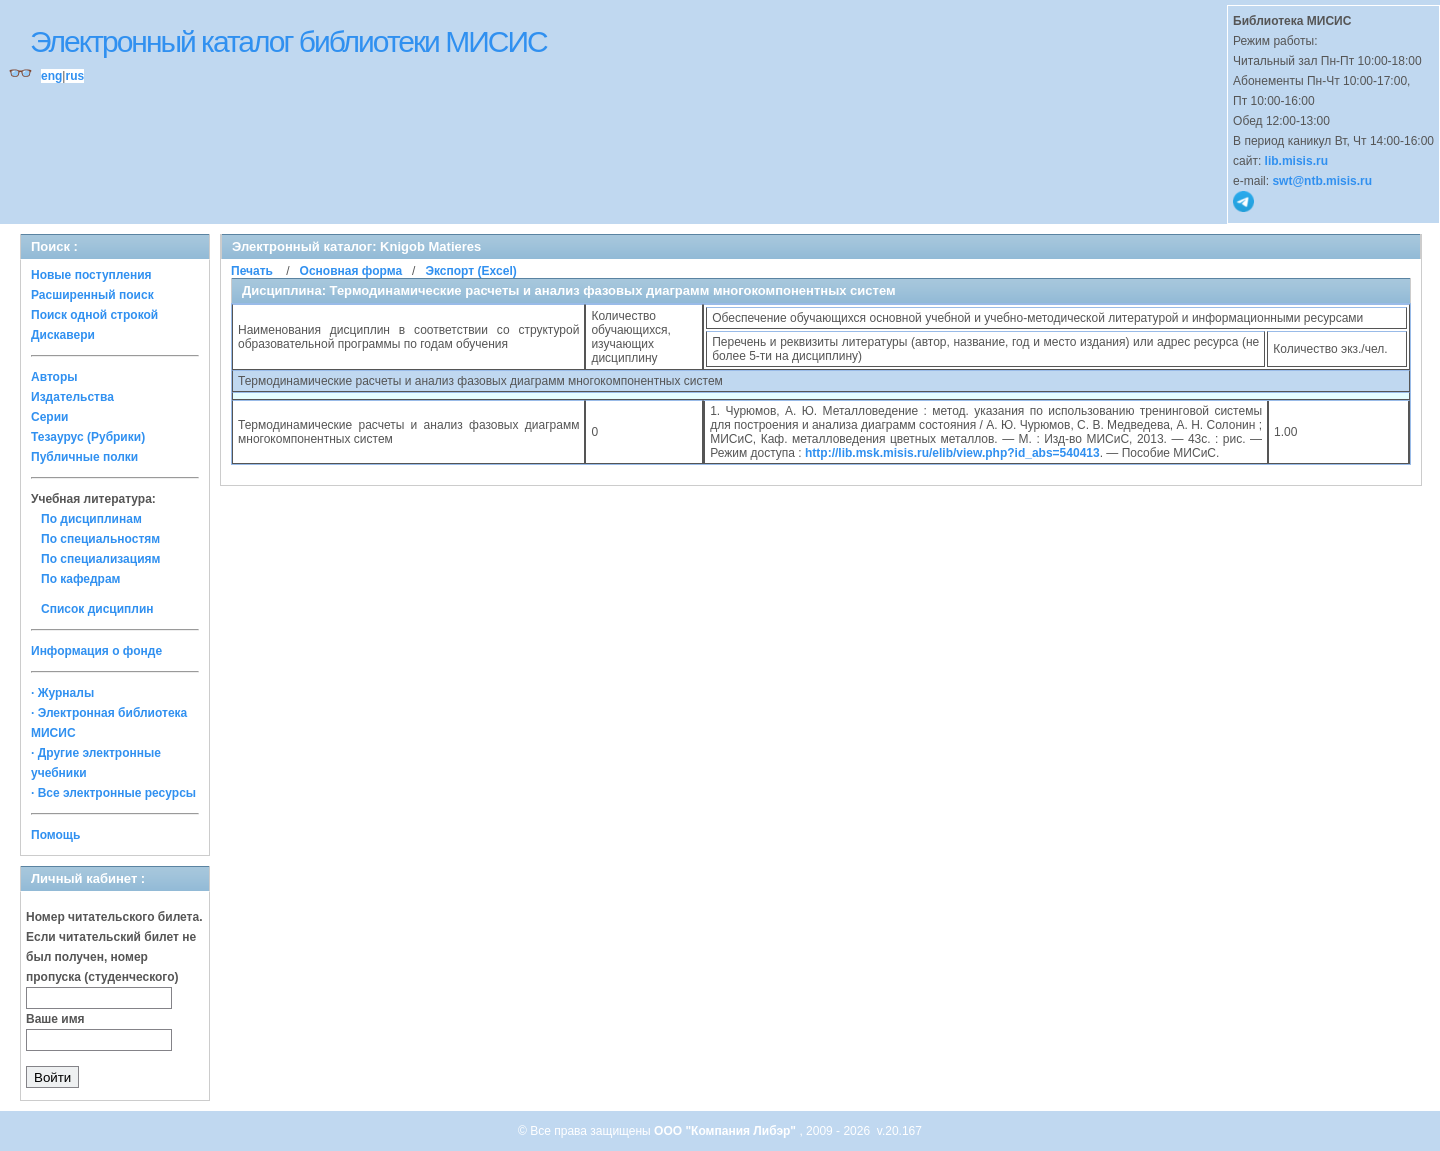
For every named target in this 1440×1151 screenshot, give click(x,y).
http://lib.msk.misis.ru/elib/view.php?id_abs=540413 (952, 453)
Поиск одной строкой (94, 315)
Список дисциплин (97, 609)
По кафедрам (80, 579)
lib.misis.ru (1296, 161)
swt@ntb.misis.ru (1322, 181)
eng (51, 76)
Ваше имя (55, 1019)
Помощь (55, 835)
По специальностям (100, 539)
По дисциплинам (91, 519)
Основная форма (351, 271)
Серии (49, 417)
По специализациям (100, 559)
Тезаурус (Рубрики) (88, 437)
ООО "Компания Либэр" (726, 1131)
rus (74, 76)
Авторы (54, 377)
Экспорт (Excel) (470, 271)
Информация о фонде (96, 651)
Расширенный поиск (92, 295)
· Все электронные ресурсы (113, 793)
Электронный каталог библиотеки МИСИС (288, 41)
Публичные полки (84, 457)
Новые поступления (91, 275)
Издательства (72, 397)
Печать (252, 271)
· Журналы (62, 693)
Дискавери (63, 335)
